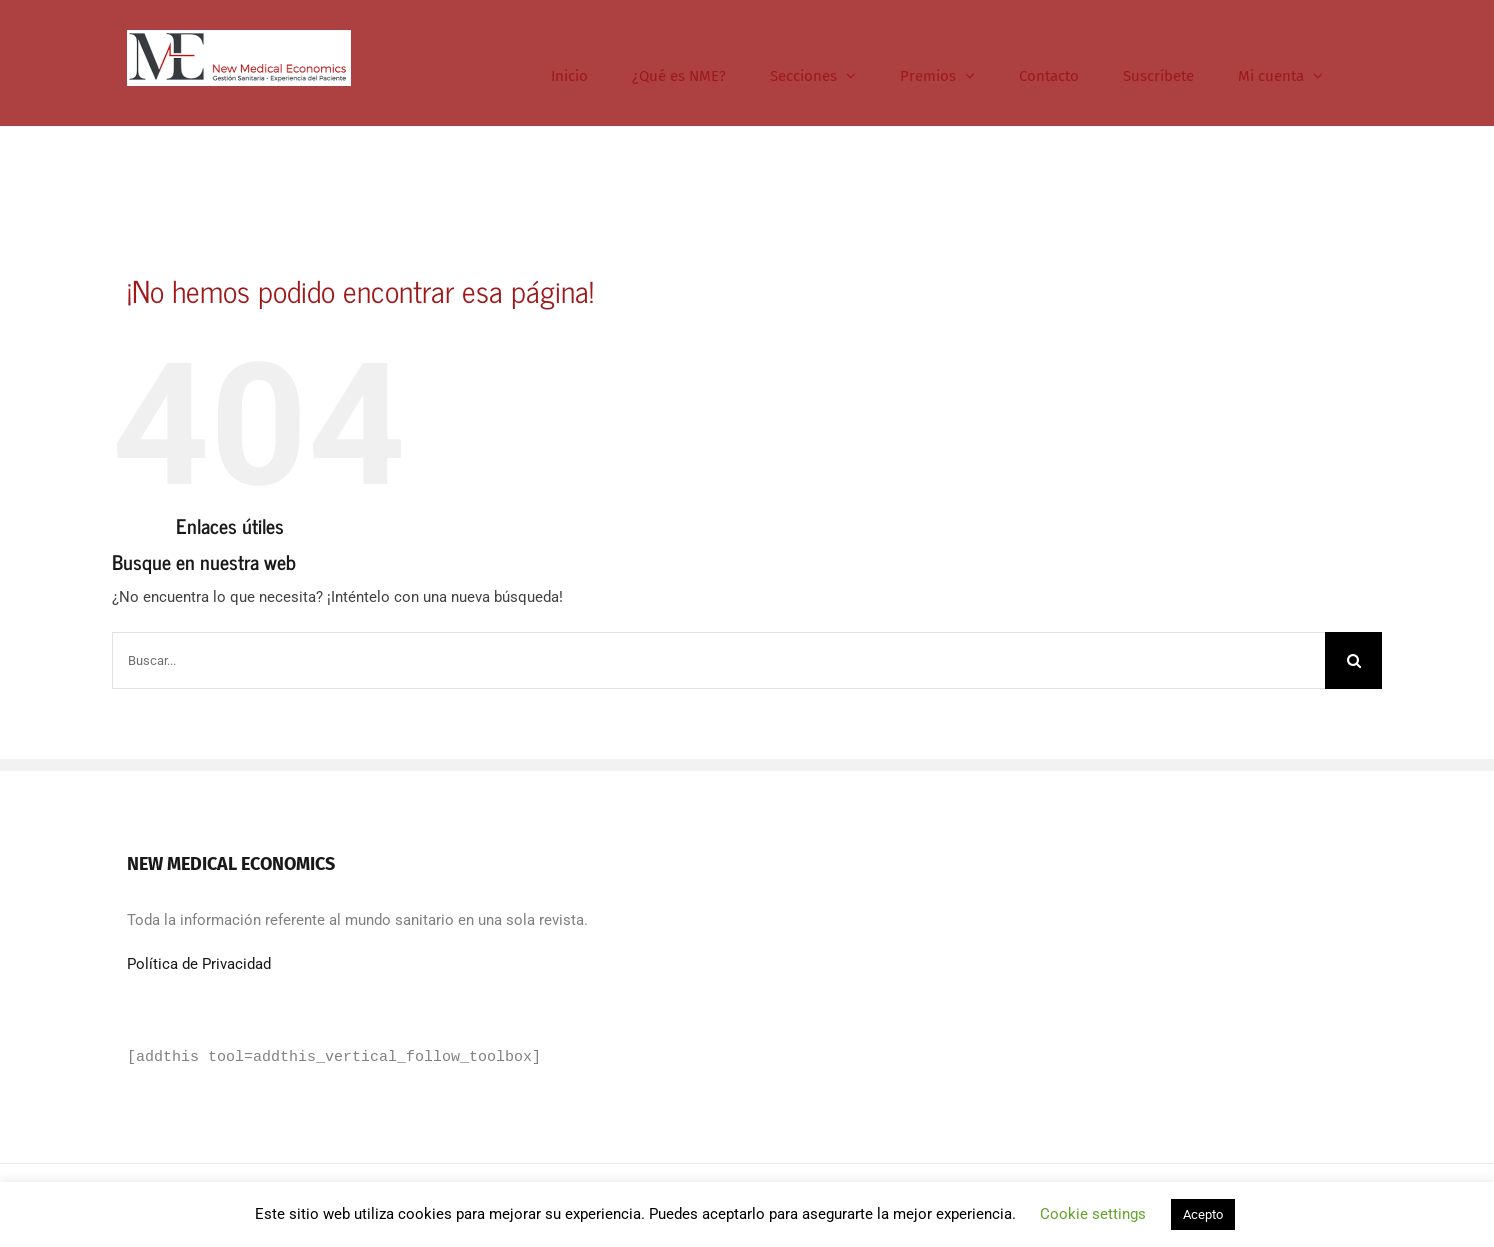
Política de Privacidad (199, 964)
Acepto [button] (1203, 1214)
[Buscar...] (718, 660)
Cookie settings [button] (1093, 1214)
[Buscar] (1353, 660)
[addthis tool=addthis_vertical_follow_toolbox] (334, 1058)
